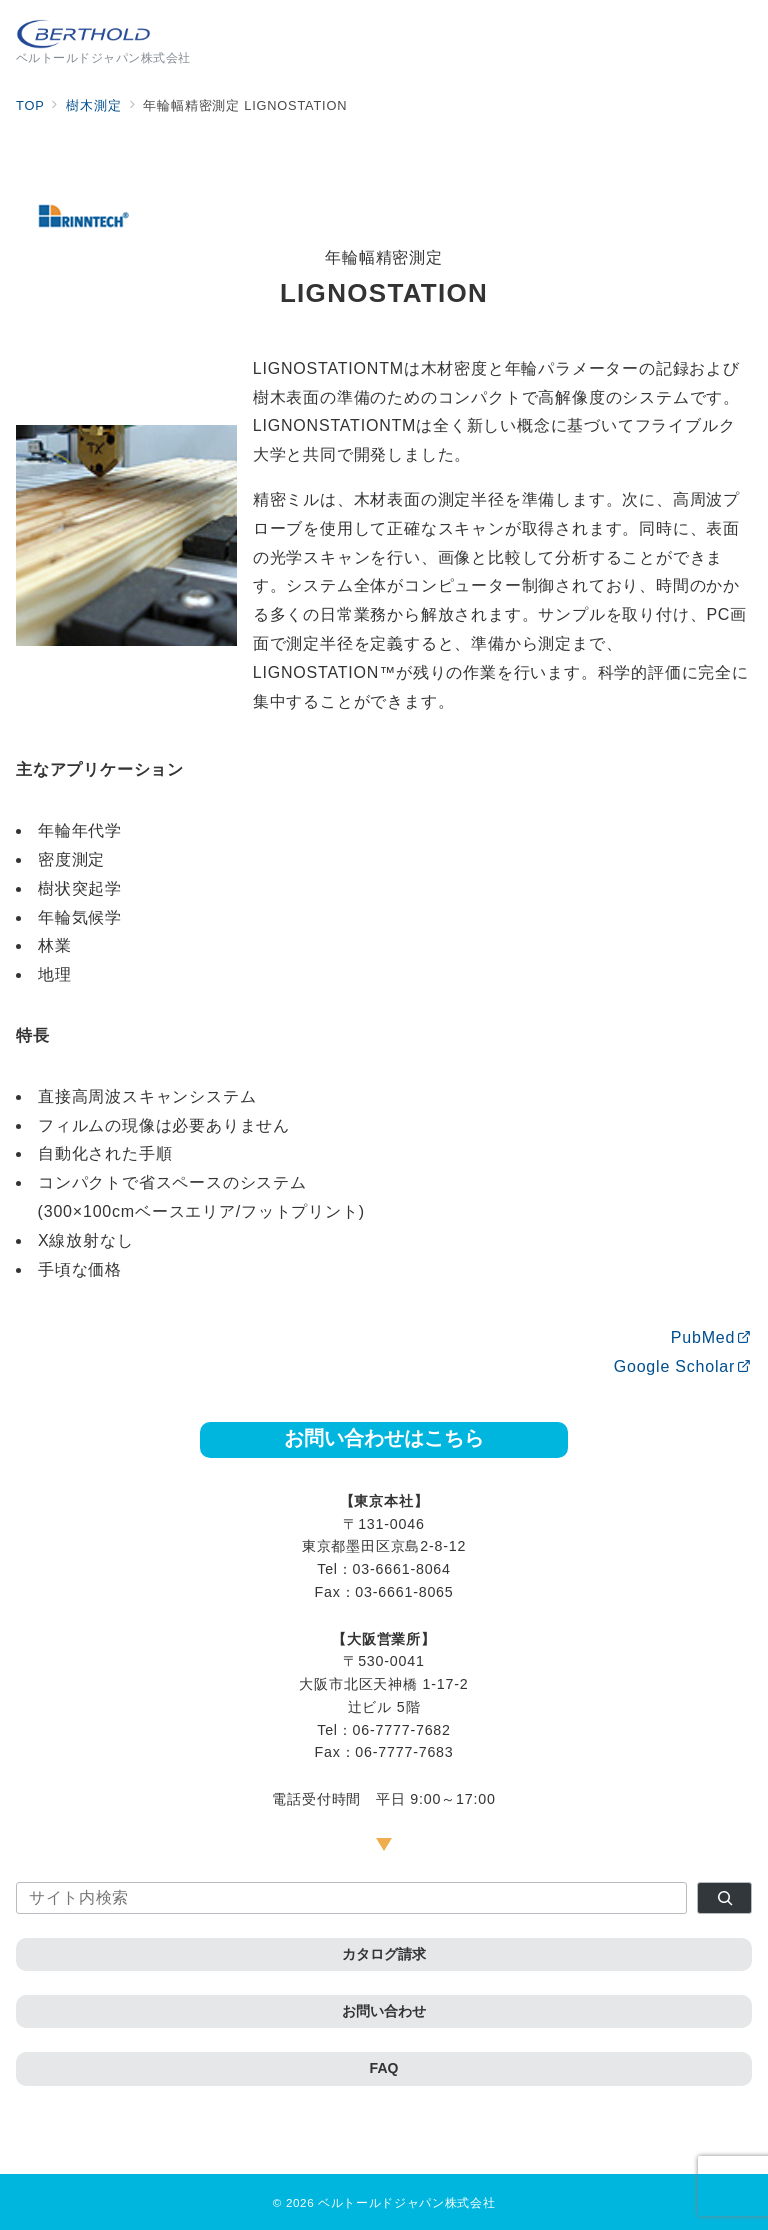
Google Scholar (683, 1366)
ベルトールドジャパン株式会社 (406, 2202)
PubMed (711, 1337)
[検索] (724, 1898)
